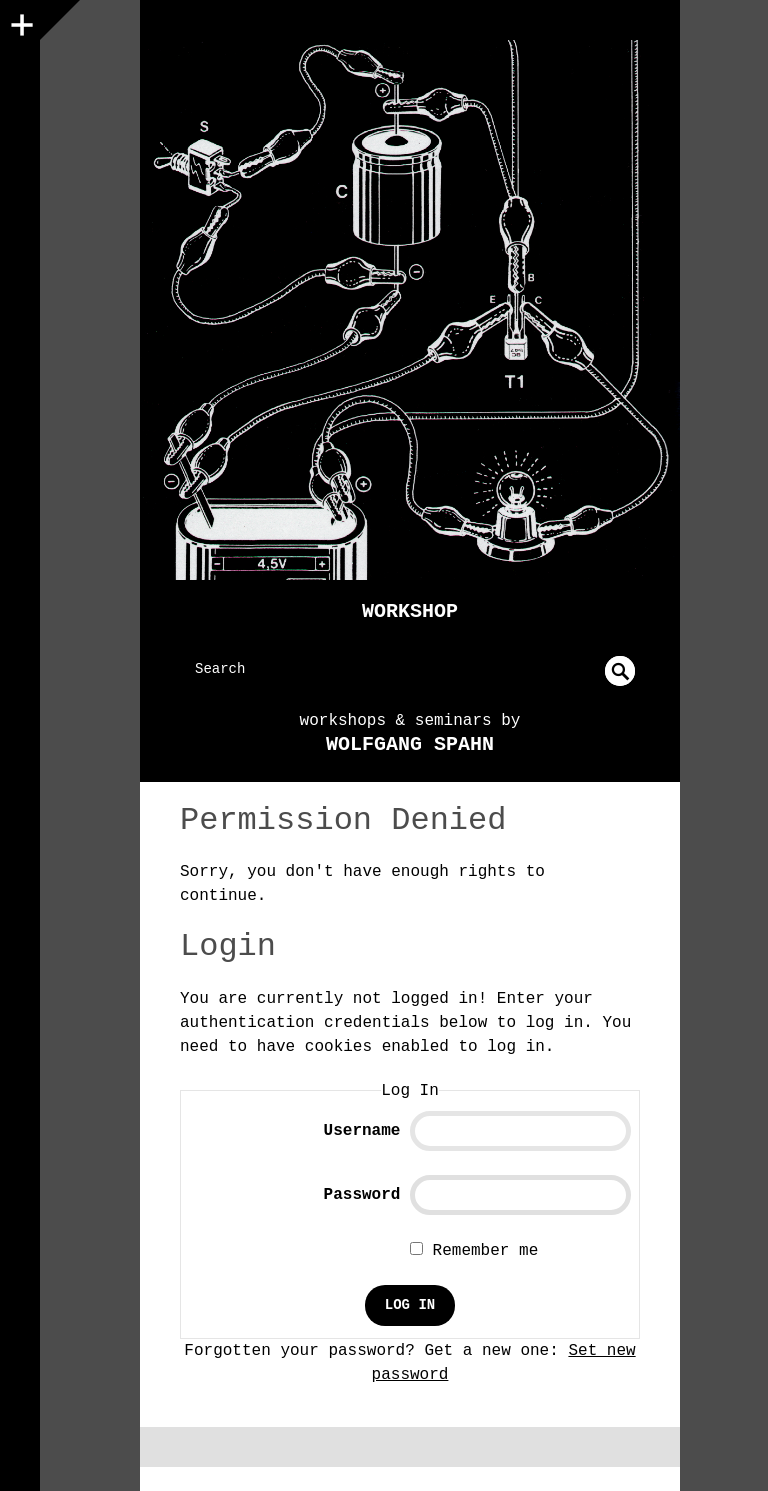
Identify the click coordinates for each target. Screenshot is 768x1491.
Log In (410, 1305)
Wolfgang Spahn (410, 744)
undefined (620, 671)
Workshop (410, 611)
